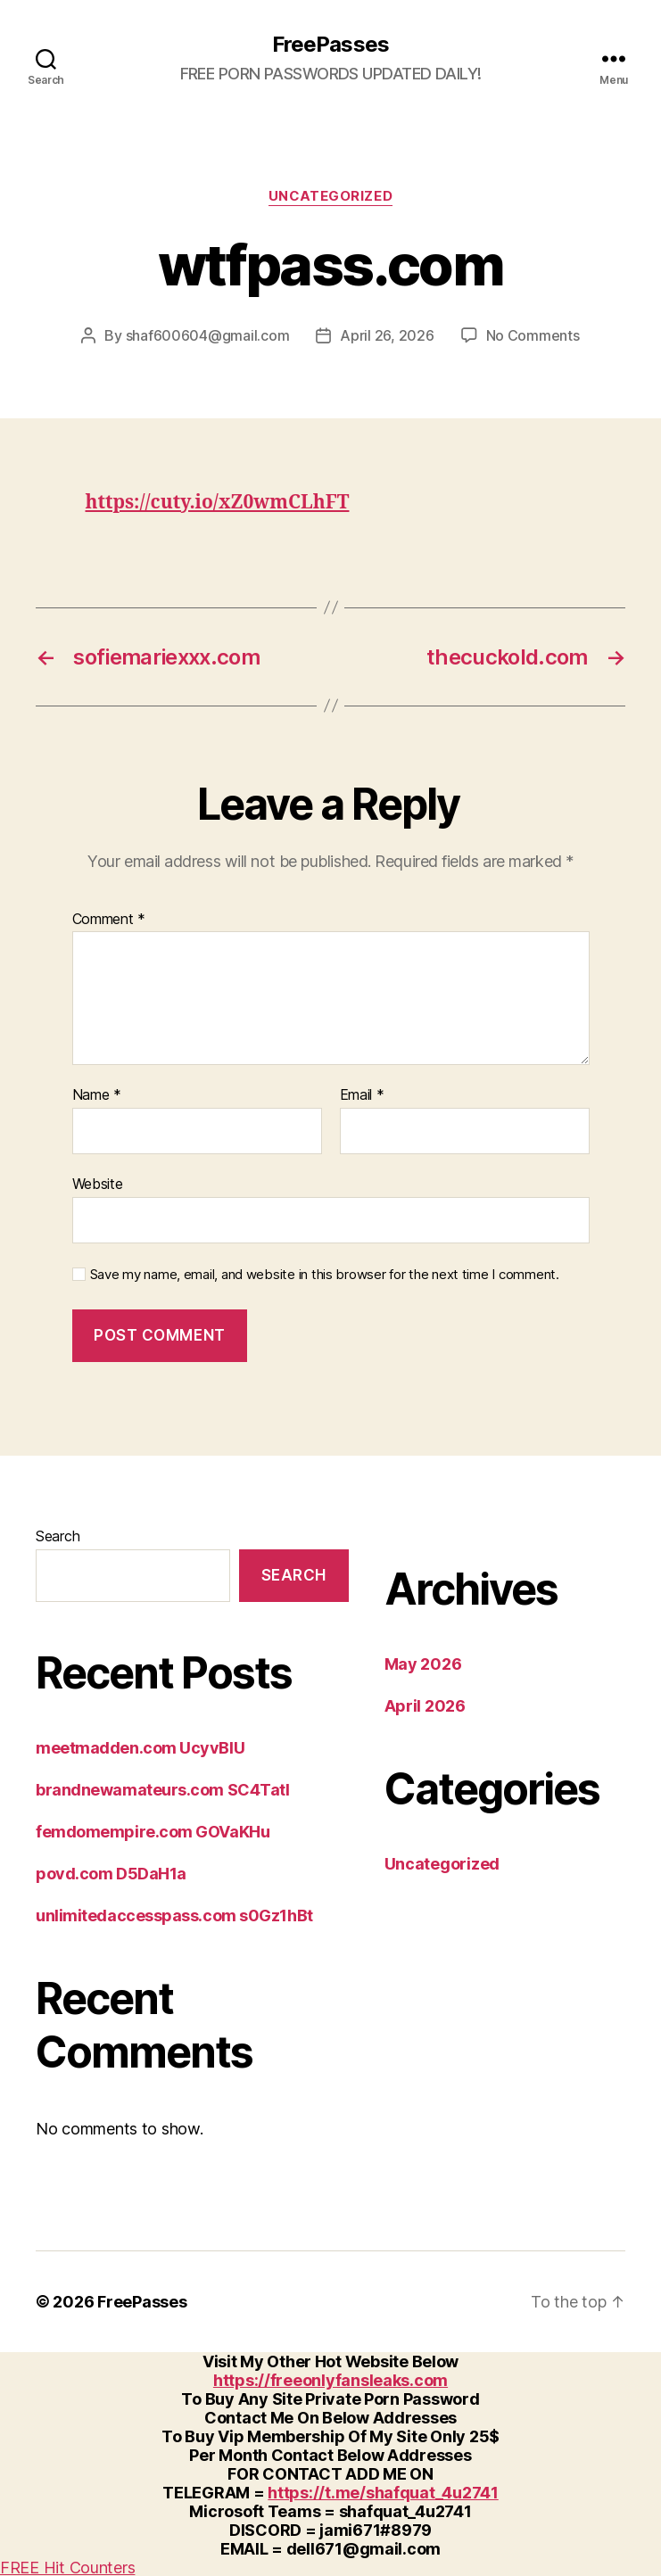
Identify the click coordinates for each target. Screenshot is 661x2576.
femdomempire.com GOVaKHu (152, 1830)
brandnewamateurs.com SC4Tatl (162, 1788)
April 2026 (425, 1705)
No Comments (533, 335)
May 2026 (423, 1663)
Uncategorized (330, 196)
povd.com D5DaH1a (111, 1872)
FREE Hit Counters (67, 2566)
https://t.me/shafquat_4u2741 (383, 2491)
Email (362, 1094)
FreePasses (330, 44)
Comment (109, 919)
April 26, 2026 (387, 335)
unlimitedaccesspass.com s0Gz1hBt (174, 1914)
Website (97, 1183)
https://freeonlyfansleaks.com (330, 2379)
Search (57, 1535)
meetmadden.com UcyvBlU (140, 1747)
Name (96, 1094)
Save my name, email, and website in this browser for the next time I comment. (324, 1274)
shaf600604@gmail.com (208, 335)
